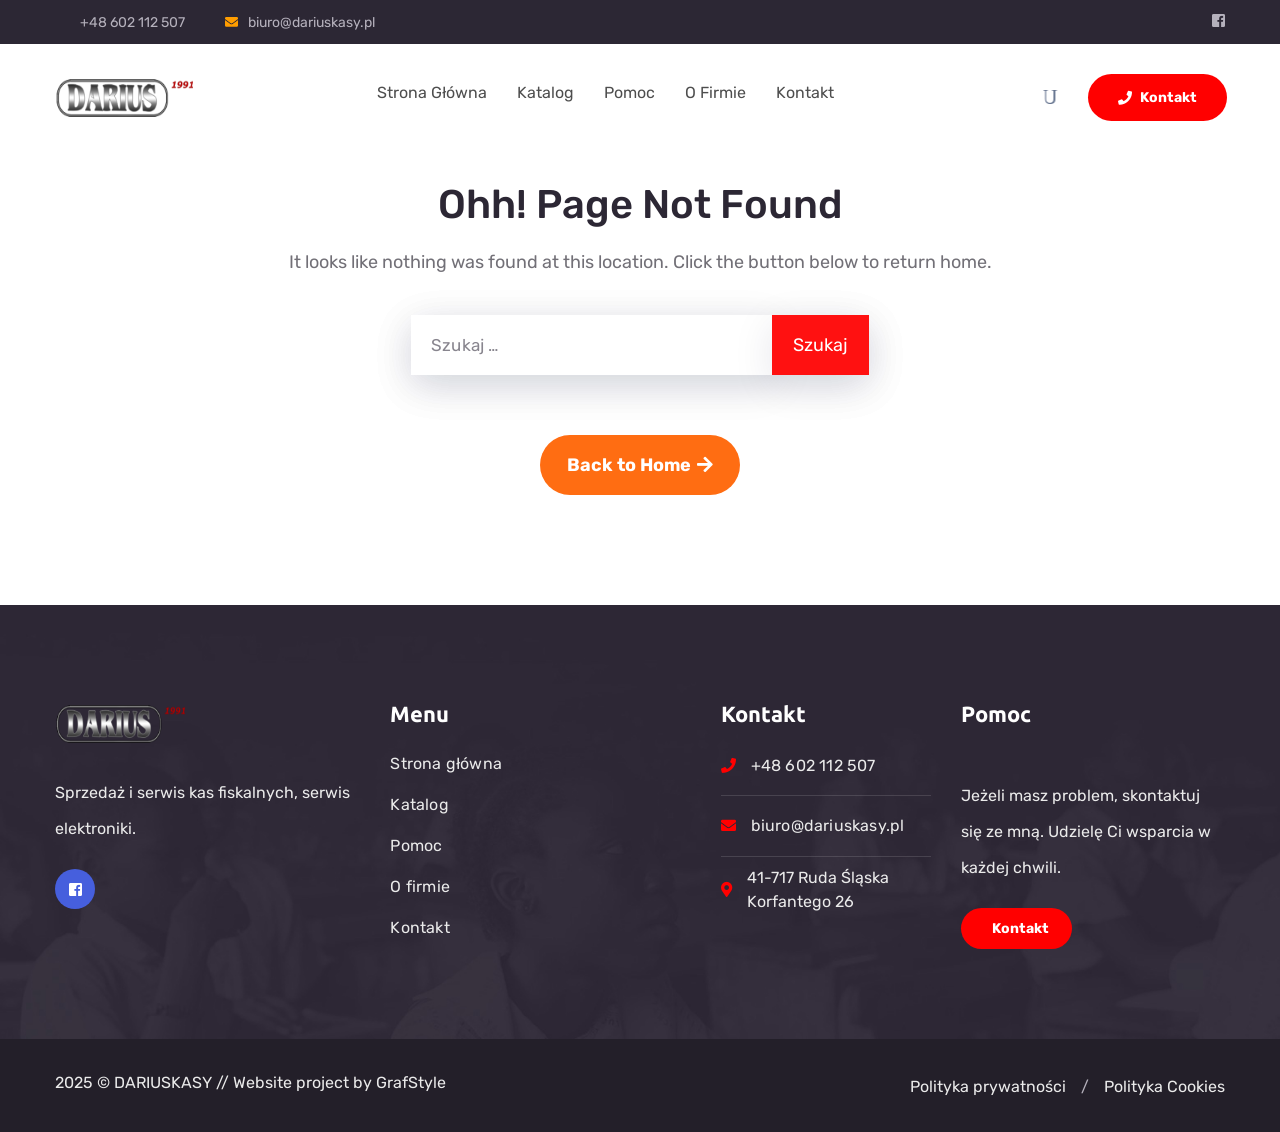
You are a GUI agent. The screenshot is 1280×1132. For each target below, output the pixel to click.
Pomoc (629, 92)
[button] (1085, 1087)
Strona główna (432, 92)
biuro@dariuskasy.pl (311, 22)
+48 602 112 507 (132, 22)
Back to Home (640, 465)
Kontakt (805, 92)
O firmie (715, 92)
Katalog (545, 92)
